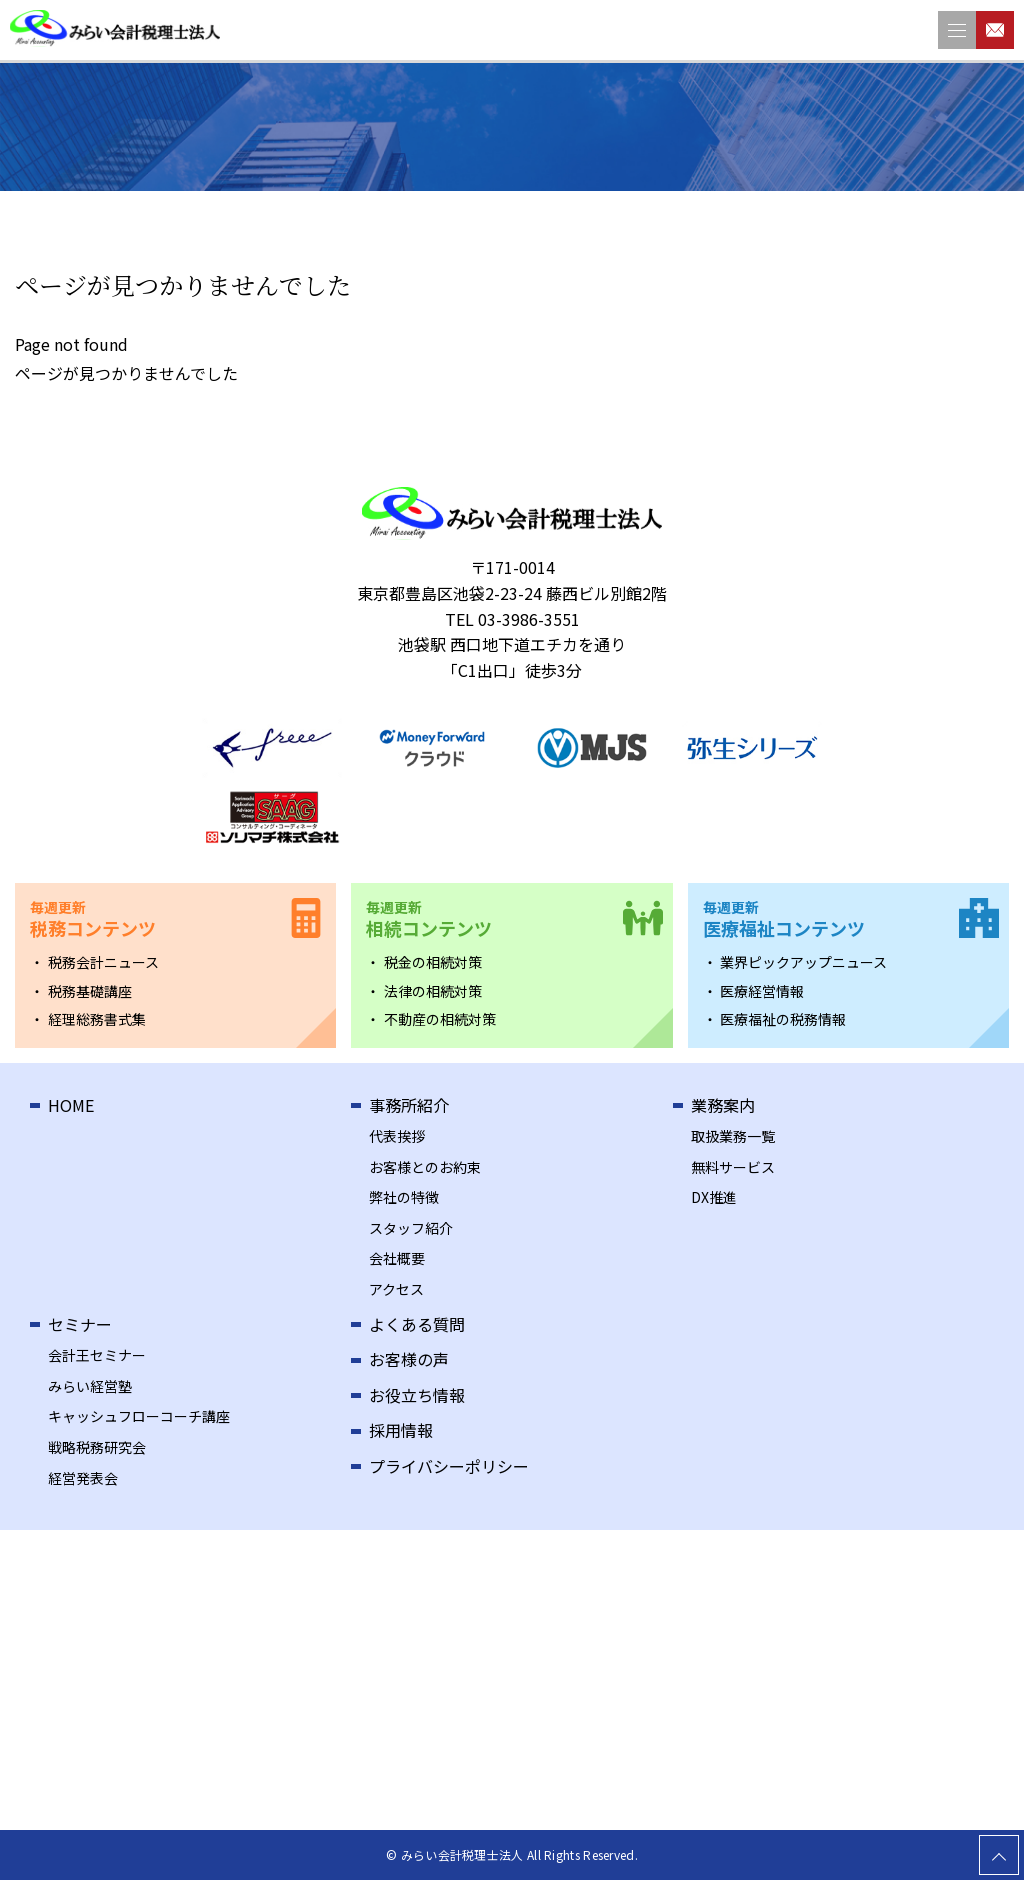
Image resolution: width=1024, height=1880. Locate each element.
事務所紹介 (409, 1105)
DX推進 (714, 1197)
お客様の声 (409, 1359)
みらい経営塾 (90, 1386)
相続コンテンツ (429, 919)
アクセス (396, 1289)
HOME (71, 1105)
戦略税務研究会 (97, 1447)
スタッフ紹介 (411, 1228)
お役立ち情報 (417, 1395)
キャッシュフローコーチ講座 (139, 1416)
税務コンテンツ (93, 919)
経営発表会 (83, 1478)
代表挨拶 (397, 1136)
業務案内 (723, 1105)
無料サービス (733, 1167)
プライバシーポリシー (449, 1466)
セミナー (80, 1324)
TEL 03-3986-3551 (512, 619)
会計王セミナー (97, 1355)
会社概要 (397, 1258)
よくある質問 (417, 1324)
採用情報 (401, 1430)
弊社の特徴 (404, 1197)
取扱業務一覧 (733, 1136)
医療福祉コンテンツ (784, 919)
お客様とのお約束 (425, 1167)
